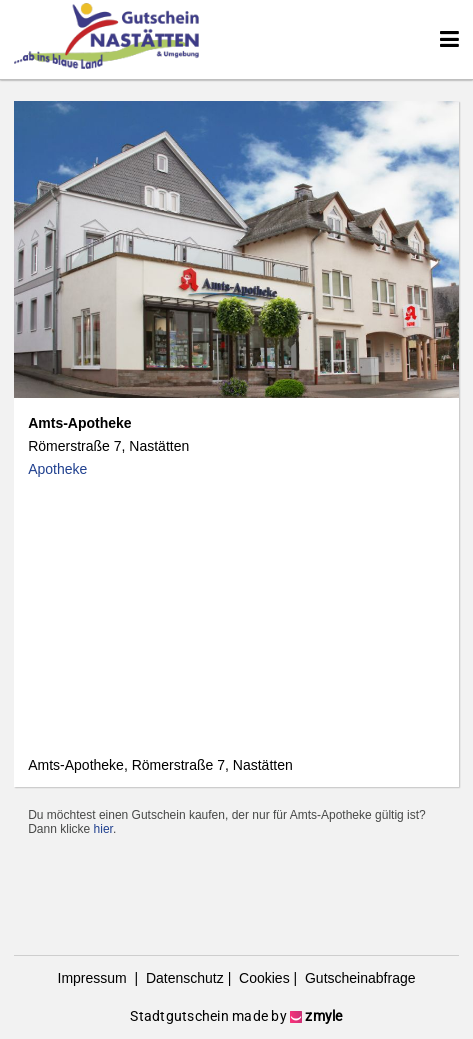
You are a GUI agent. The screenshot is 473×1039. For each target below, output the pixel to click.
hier (103, 829)
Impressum (94, 978)
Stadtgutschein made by (236, 1016)
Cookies (262, 978)
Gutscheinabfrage (358, 978)
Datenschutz (183, 978)
